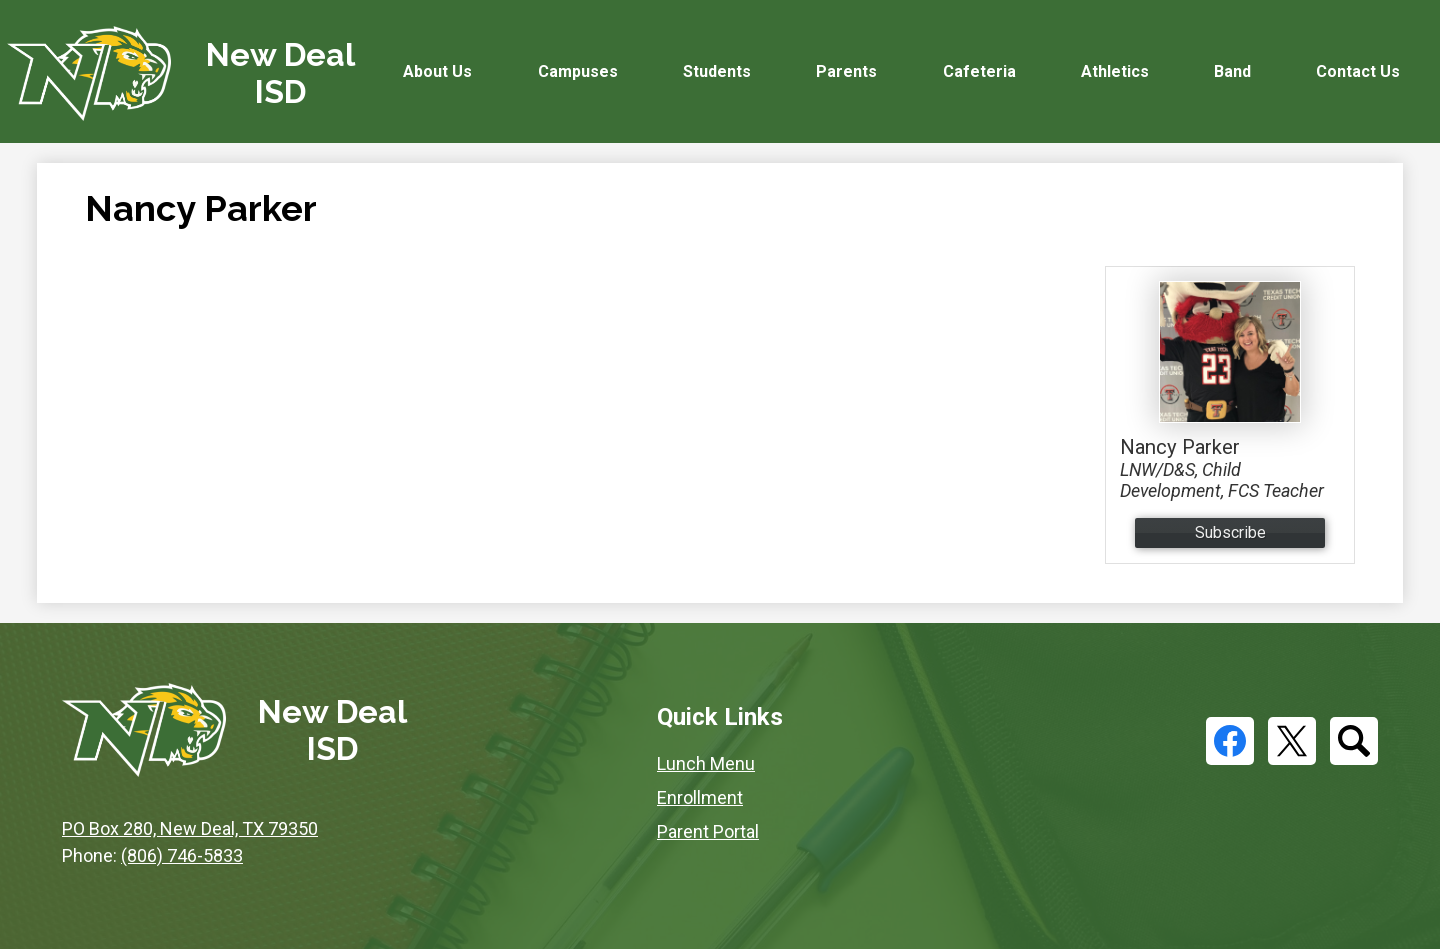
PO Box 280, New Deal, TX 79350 (190, 828)
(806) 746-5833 (182, 855)
